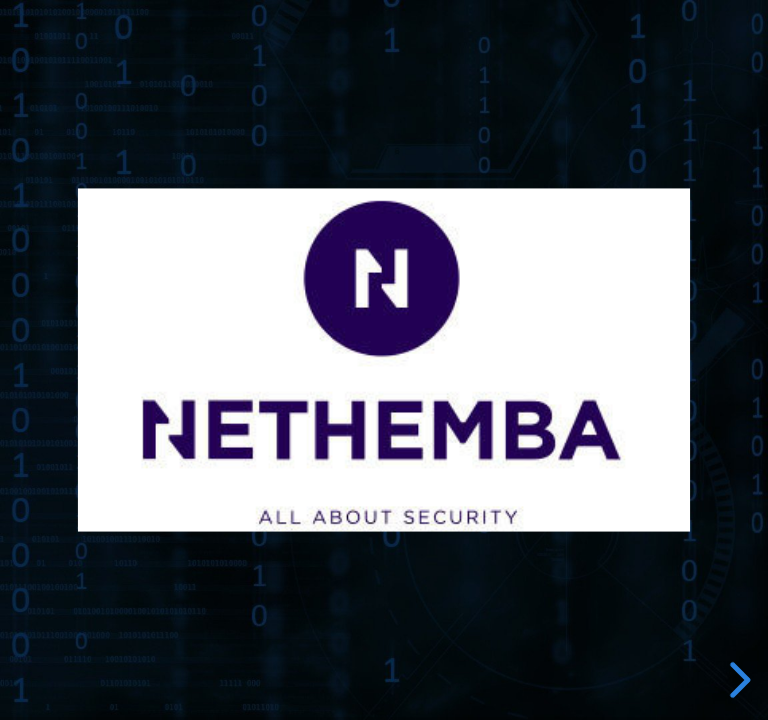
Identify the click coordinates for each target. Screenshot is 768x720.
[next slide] (737, 680)
